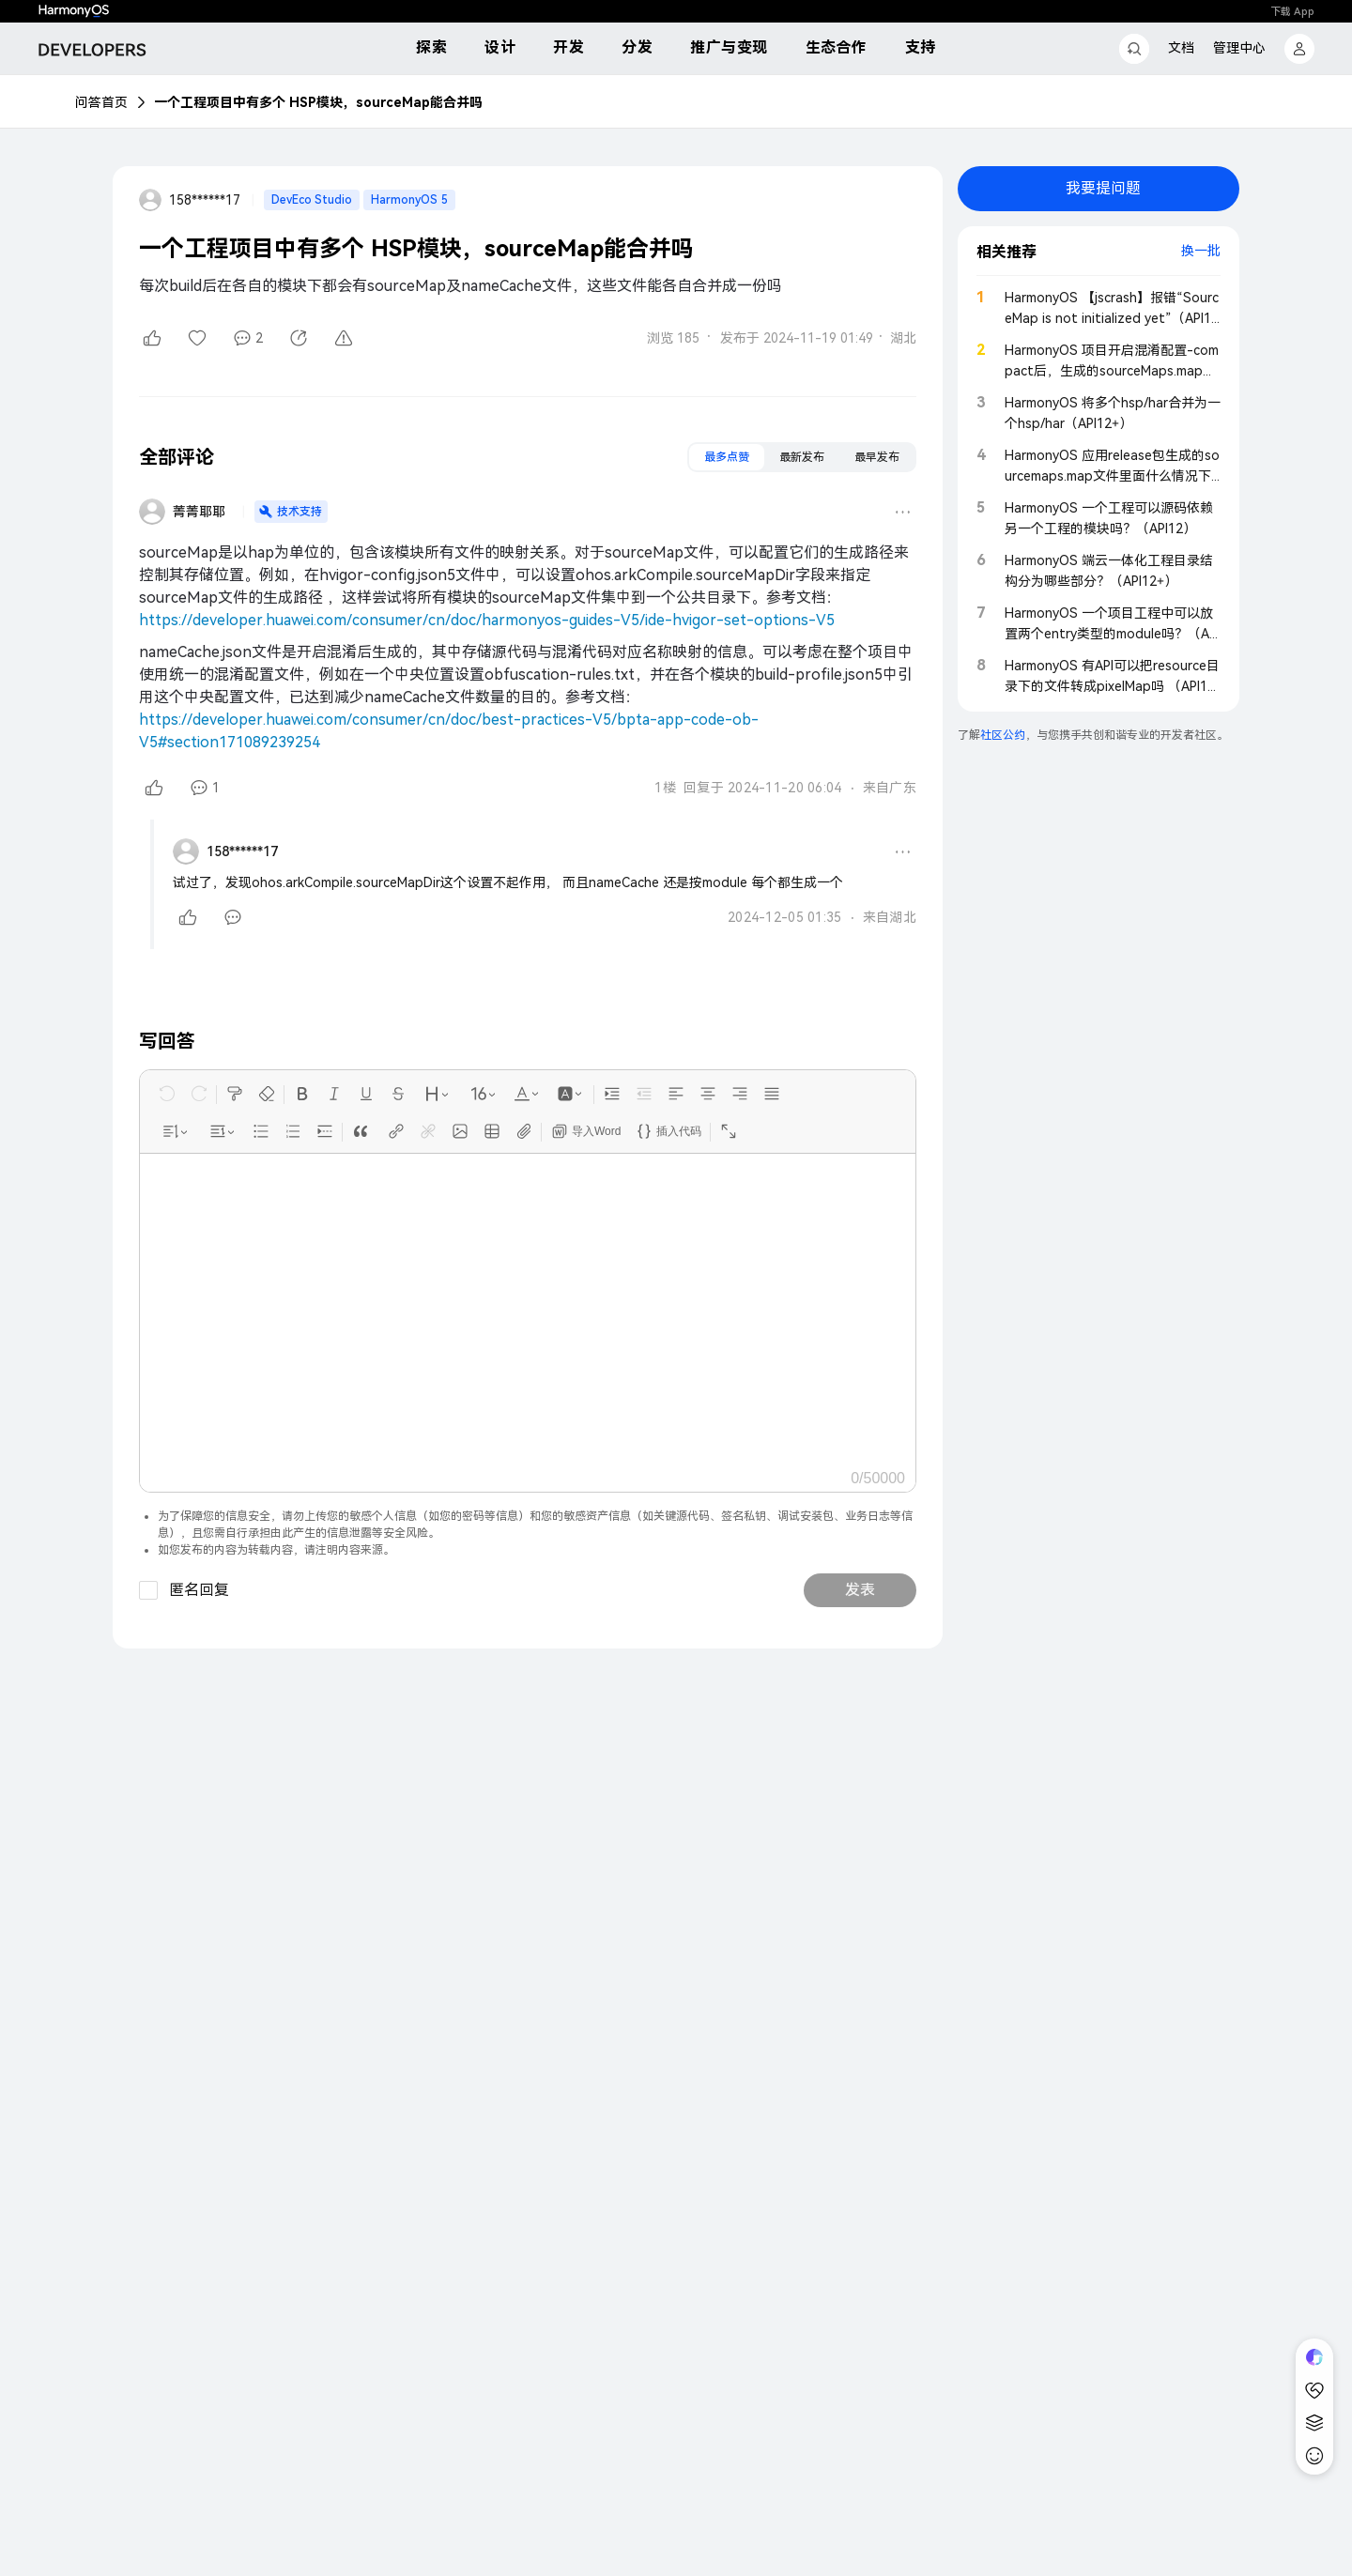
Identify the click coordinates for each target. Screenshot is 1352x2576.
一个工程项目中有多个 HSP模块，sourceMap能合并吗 (318, 102)
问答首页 (101, 102)
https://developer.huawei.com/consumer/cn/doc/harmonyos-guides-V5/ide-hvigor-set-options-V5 (487, 620)
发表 (860, 1590)
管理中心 (1239, 47)
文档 (1181, 47)
